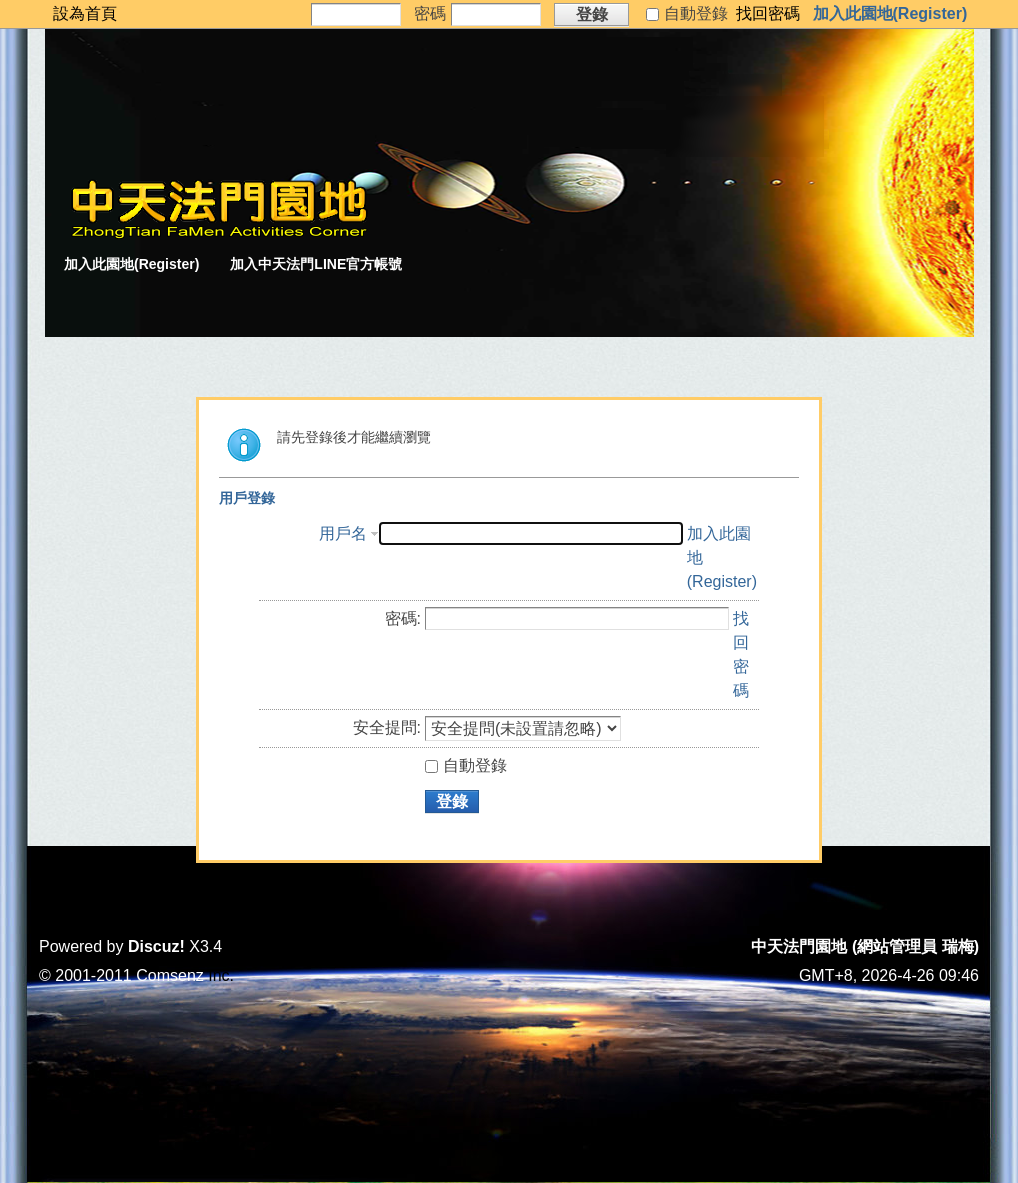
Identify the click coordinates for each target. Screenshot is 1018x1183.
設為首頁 (85, 13)
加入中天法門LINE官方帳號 (316, 264)
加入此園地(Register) (890, 13)
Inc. (221, 975)
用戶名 (343, 533)
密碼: (403, 618)
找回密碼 (768, 13)
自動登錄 (466, 765)
